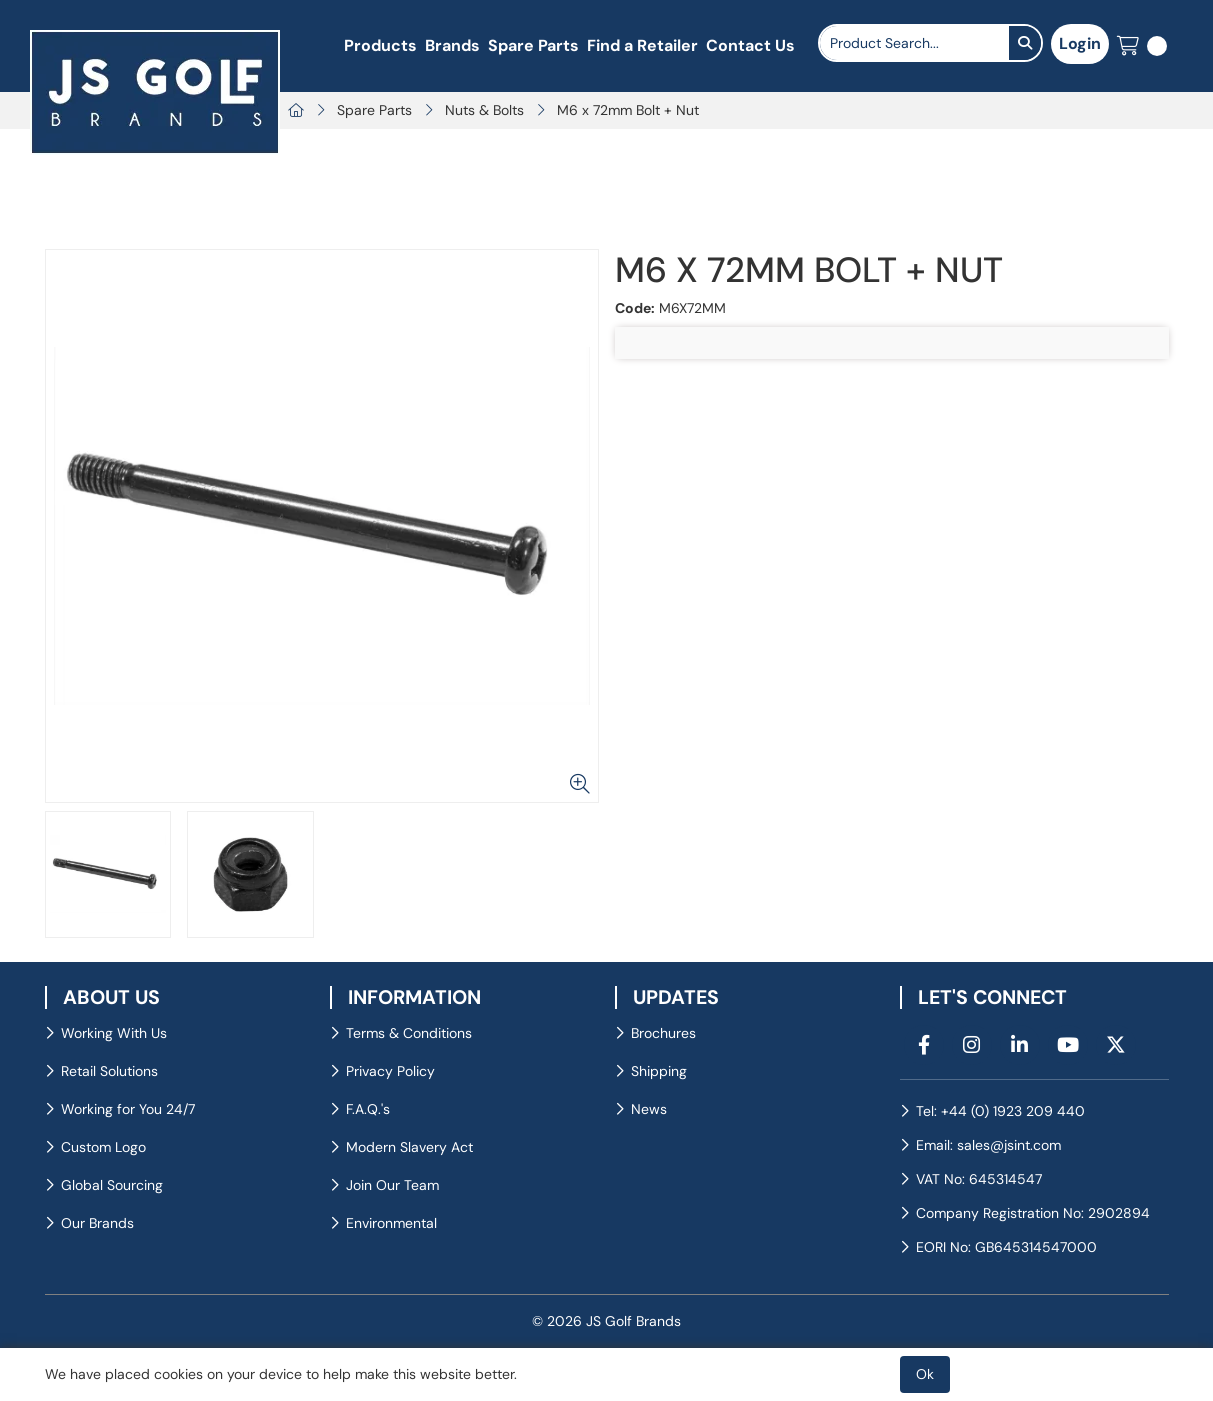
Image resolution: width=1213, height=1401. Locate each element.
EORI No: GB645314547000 (1006, 1247)
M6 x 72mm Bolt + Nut (628, 110)
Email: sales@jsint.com (988, 1145)
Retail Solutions (109, 1071)
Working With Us (114, 1033)
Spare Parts (533, 45)
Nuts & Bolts (484, 110)
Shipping (659, 1071)
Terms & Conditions (409, 1033)
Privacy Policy (390, 1071)
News (649, 1109)
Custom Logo (103, 1147)
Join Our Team (392, 1185)
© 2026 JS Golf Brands (606, 1321)
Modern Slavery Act (409, 1147)
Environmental (391, 1223)
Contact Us (750, 45)
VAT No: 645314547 (979, 1179)
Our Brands (97, 1223)
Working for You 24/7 (128, 1109)
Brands (452, 45)
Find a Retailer (642, 45)
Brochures (663, 1033)
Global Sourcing (112, 1185)
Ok (925, 1374)
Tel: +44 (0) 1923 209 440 (1000, 1111)
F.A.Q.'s (368, 1109)
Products (380, 45)
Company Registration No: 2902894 (1033, 1213)
